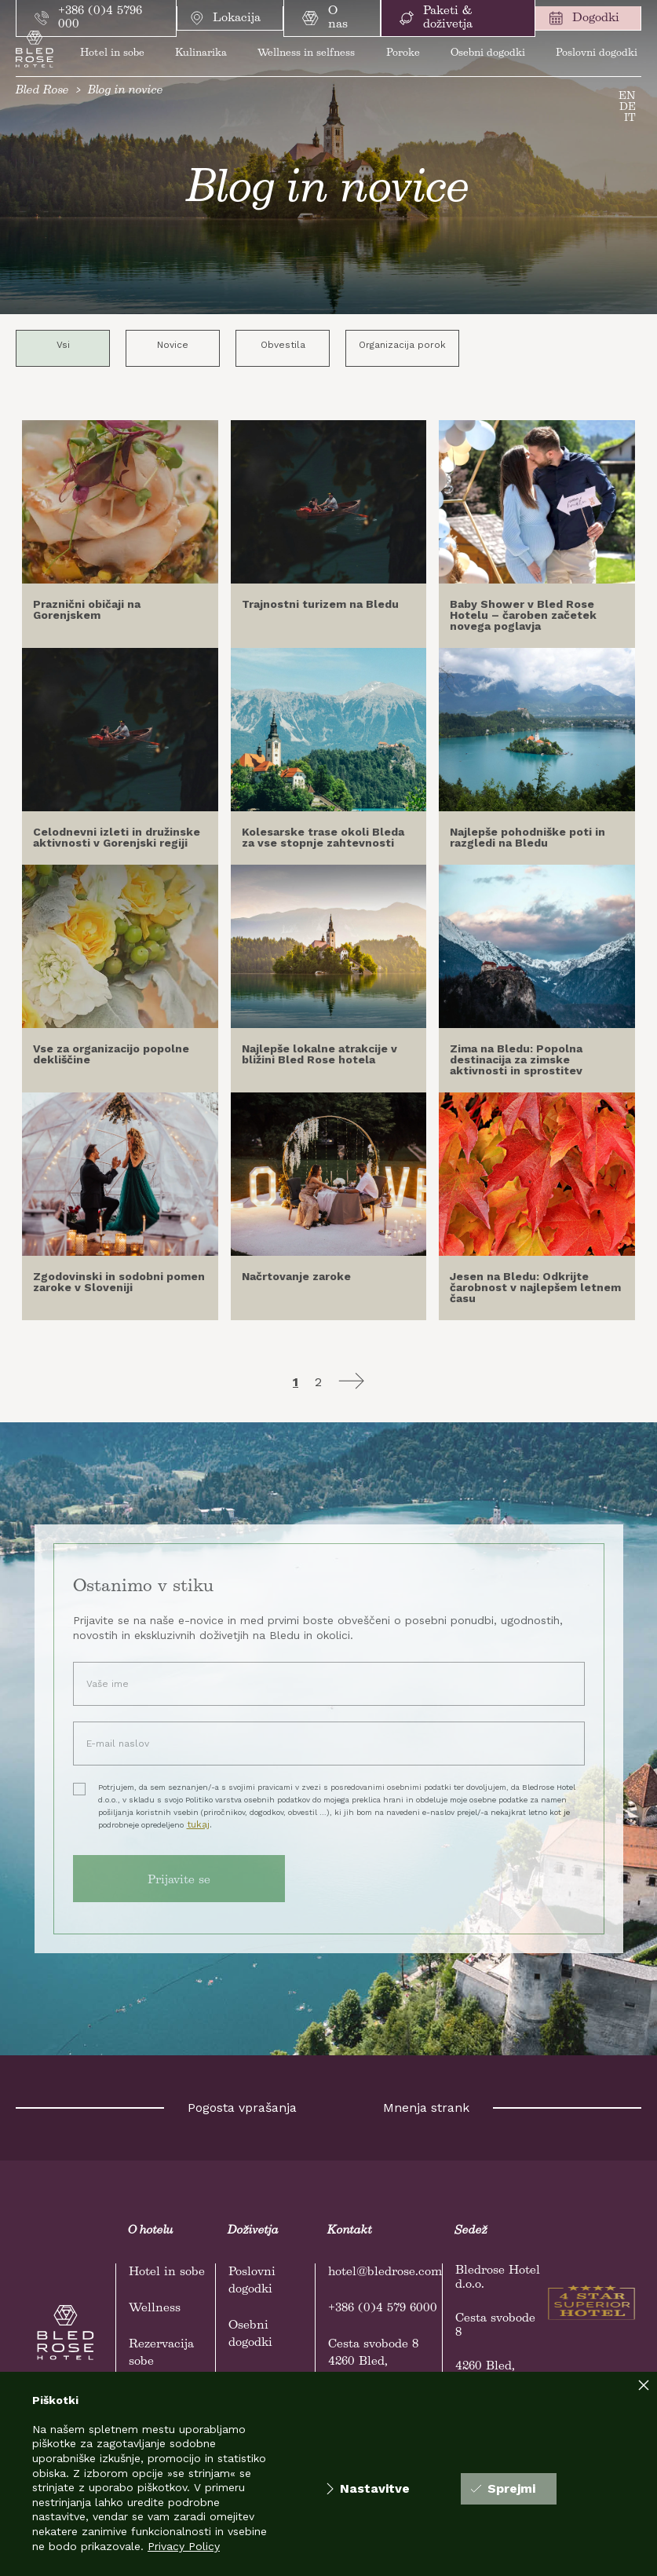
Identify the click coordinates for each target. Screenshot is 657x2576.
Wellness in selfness (306, 52)
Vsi (63, 344)
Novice (172, 344)
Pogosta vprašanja (242, 2107)
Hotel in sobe (112, 52)
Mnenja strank (426, 2107)
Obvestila (283, 344)
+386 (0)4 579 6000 (382, 2308)
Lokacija (226, 18)
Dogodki (584, 18)
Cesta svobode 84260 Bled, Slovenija (373, 2361)
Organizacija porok (402, 344)
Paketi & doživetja (436, 17)
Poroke (403, 52)
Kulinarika (201, 52)
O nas (325, 17)
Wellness (155, 2308)
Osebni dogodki (488, 52)
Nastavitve (368, 2489)
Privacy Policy (184, 2546)
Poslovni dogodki (596, 52)
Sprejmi (503, 2488)
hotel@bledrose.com (385, 2272)
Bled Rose (42, 90)
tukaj (198, 1824)
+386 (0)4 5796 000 (88, 17)
